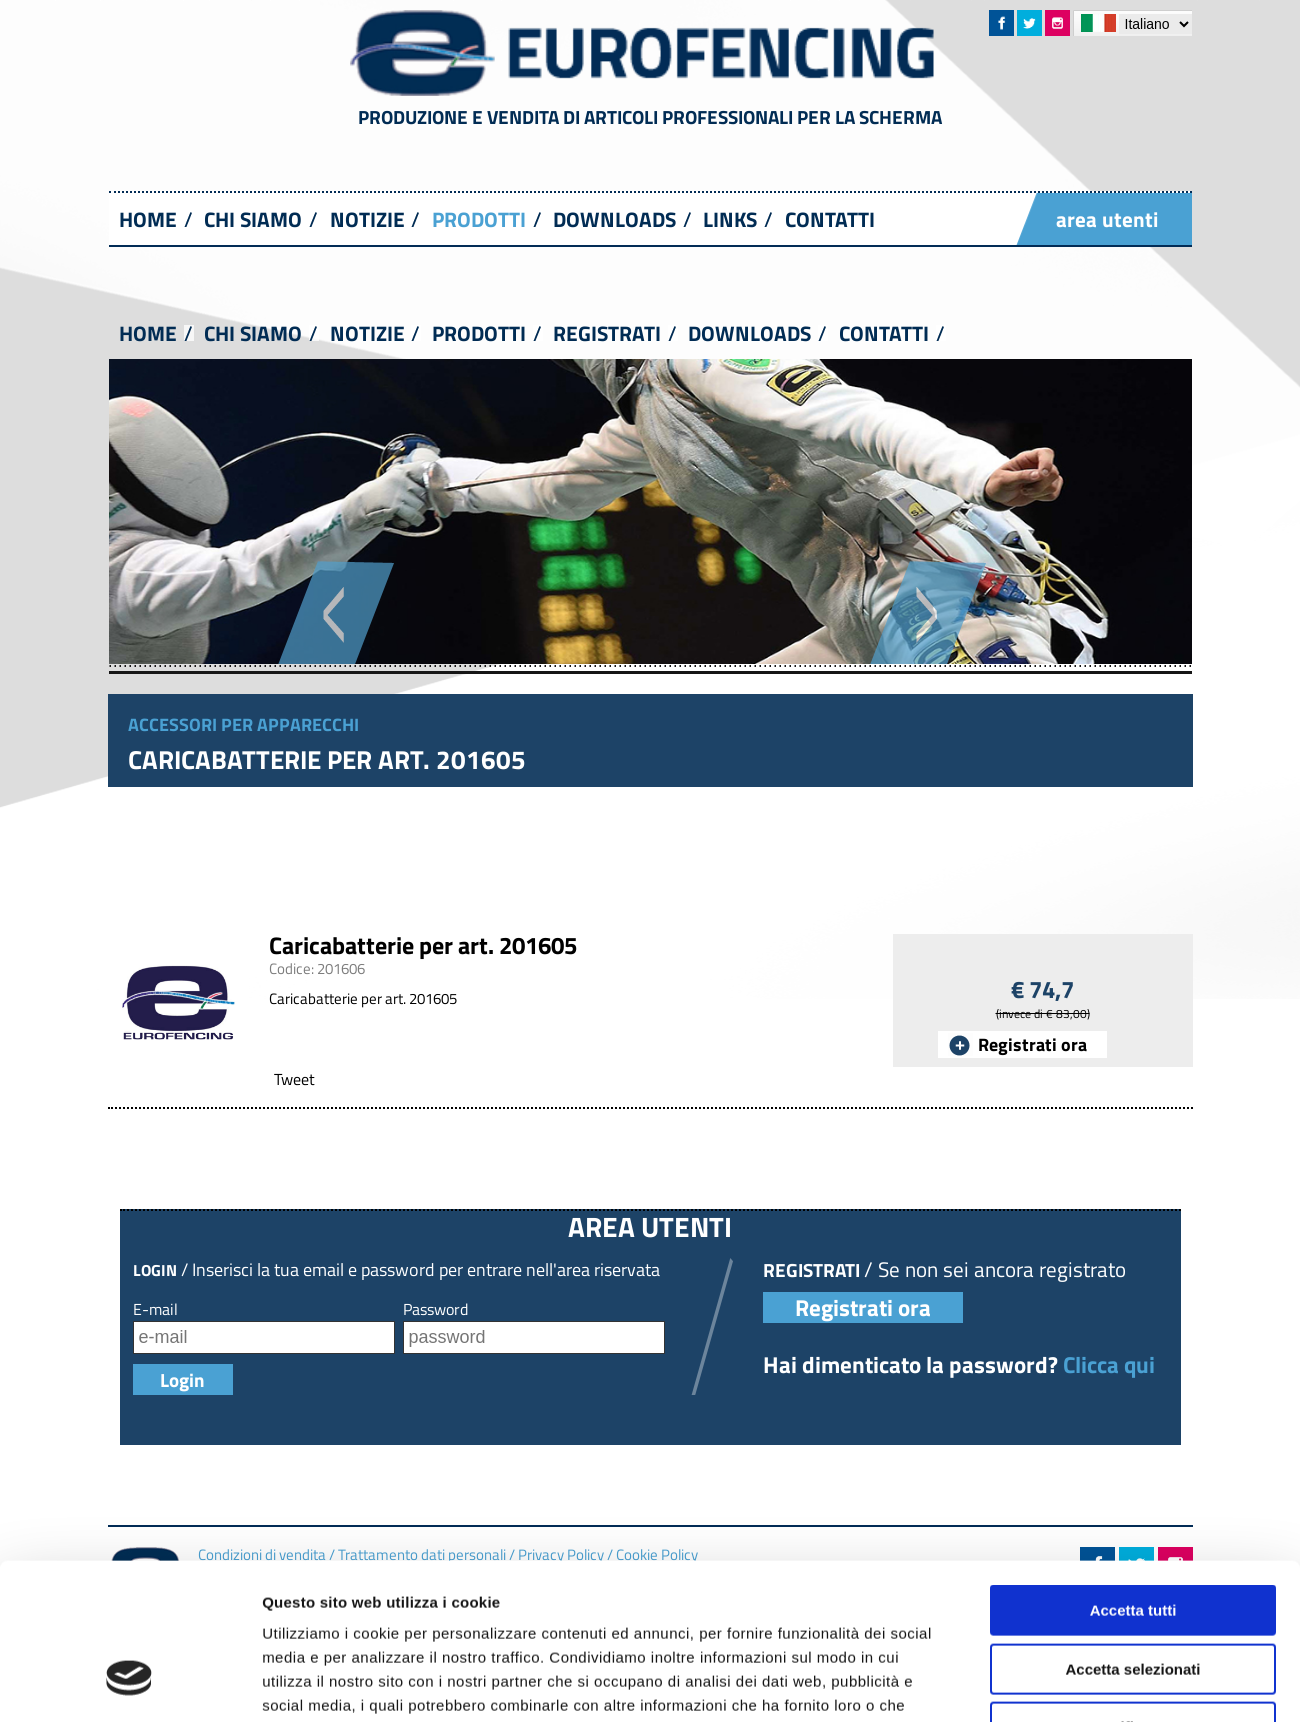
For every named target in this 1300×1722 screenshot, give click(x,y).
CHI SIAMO (253, 219)
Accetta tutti (1133, 1378)
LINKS (730, 219)
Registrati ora (1032, 1044)
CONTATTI (830, 219)
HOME (148, 219)
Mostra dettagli (1052, 1583)
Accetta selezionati (1132, 1436)
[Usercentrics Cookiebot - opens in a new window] (129, 1584)
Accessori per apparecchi (243, 724)
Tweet (294, 1079)
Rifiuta (1133, 1495)
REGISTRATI (607, 333)
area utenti (1107, 219)
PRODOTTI (479, 219)
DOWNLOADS (614, 219)
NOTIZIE (367, 219)
